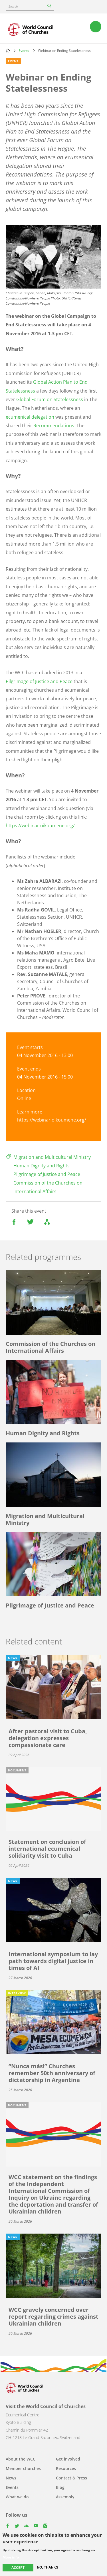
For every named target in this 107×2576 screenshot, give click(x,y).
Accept (18, 2567)
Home (8, 50)
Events (24, 50)
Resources (66, 2468)
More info (11, 2558)
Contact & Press (71, 2478)
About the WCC (20, 2459)
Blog (60, 2487)
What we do (17, 2496)
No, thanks (47, 2568)
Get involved (68, 2459)
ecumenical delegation (30, 417)
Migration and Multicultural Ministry (52, 1157)
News (11, 2478)
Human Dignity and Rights (41, 1165)
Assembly (65, 2496)
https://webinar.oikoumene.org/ (40, 825)
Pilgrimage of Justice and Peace (39, 681)
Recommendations (53, 425)
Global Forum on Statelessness (49, 399)
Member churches (23, 2468)
